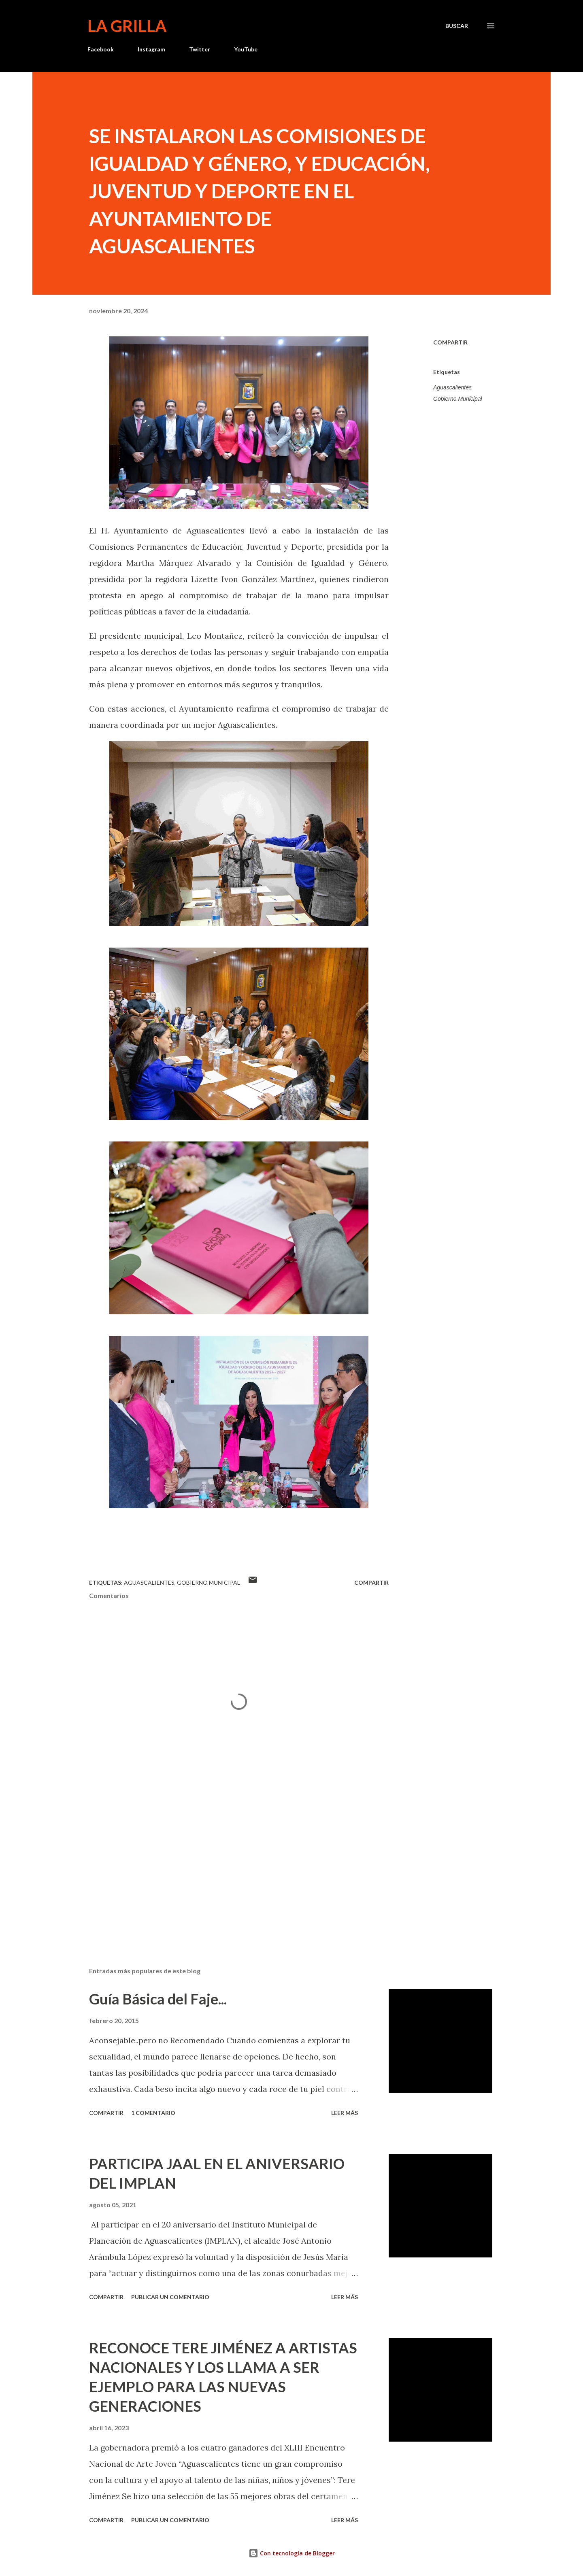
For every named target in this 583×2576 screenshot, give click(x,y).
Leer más (344, 2112)
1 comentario (153, 2112)
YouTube (245, 49)
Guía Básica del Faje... (158, 1999)
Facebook (100, 49)
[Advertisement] (226, 1866)
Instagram (151, 49)
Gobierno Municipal (457, 398)
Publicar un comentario (170, 2296)
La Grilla (126, 26)
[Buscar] (456, 26)
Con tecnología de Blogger (292, 2553)
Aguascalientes (452, 387)
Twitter (199, 49)
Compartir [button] (450, 342)
